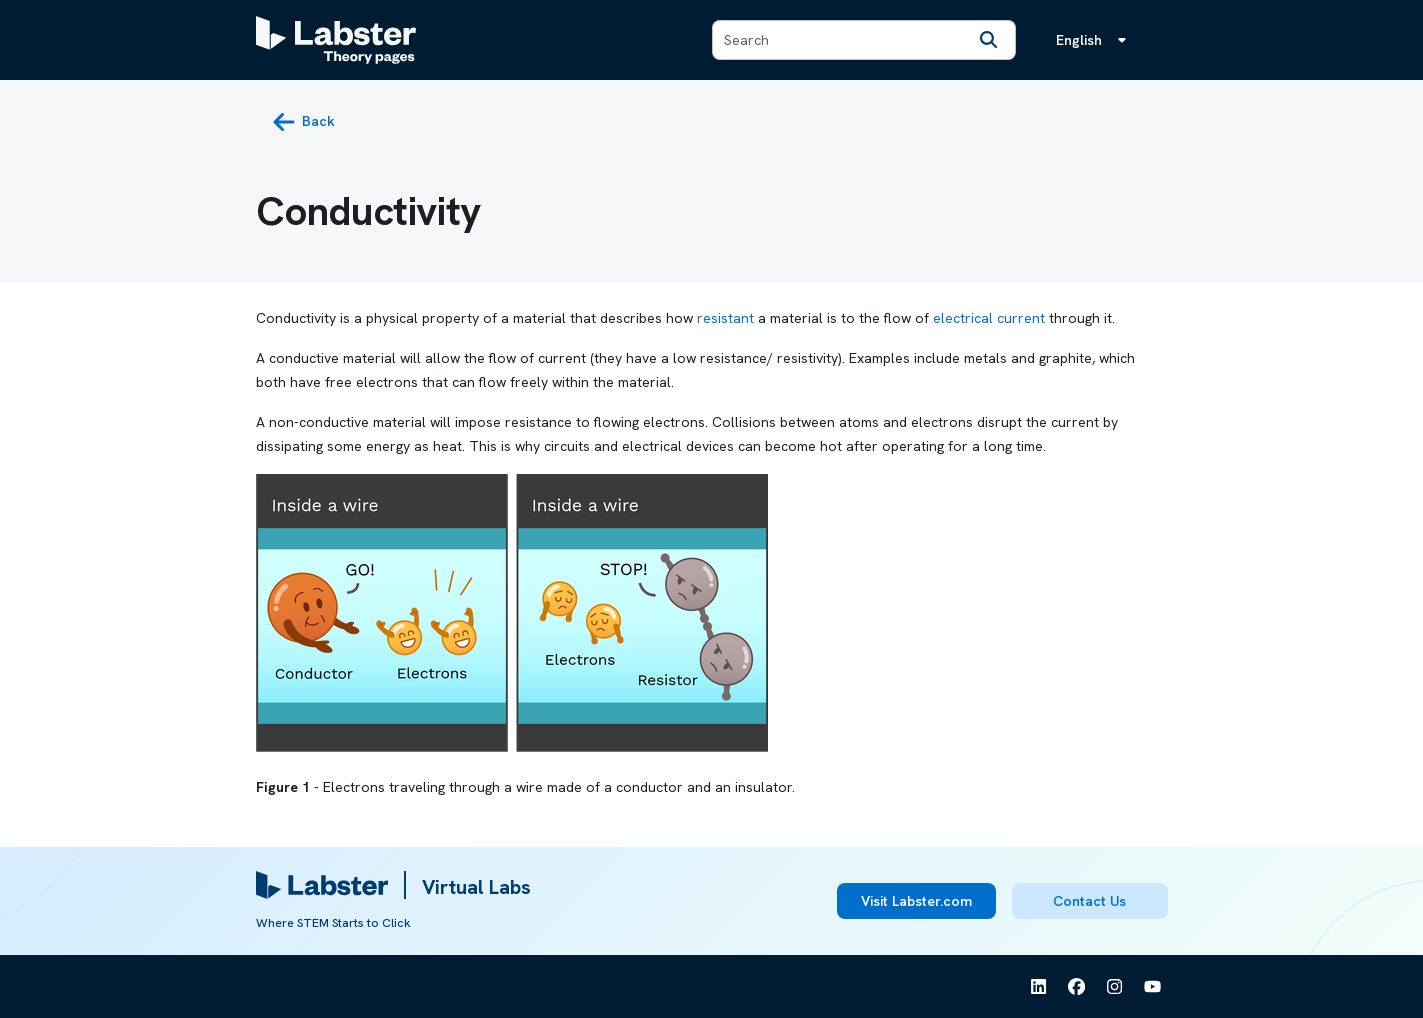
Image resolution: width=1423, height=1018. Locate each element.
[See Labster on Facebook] (1077, 987)
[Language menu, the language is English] (1095, 40)
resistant (725, 318)
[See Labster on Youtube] (1153, 987)
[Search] (989, 40)
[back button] (303, 122)
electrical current (989, 318)
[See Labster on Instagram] (1115, 987)
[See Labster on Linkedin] (1039, 987)
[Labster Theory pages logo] (336, 40)
